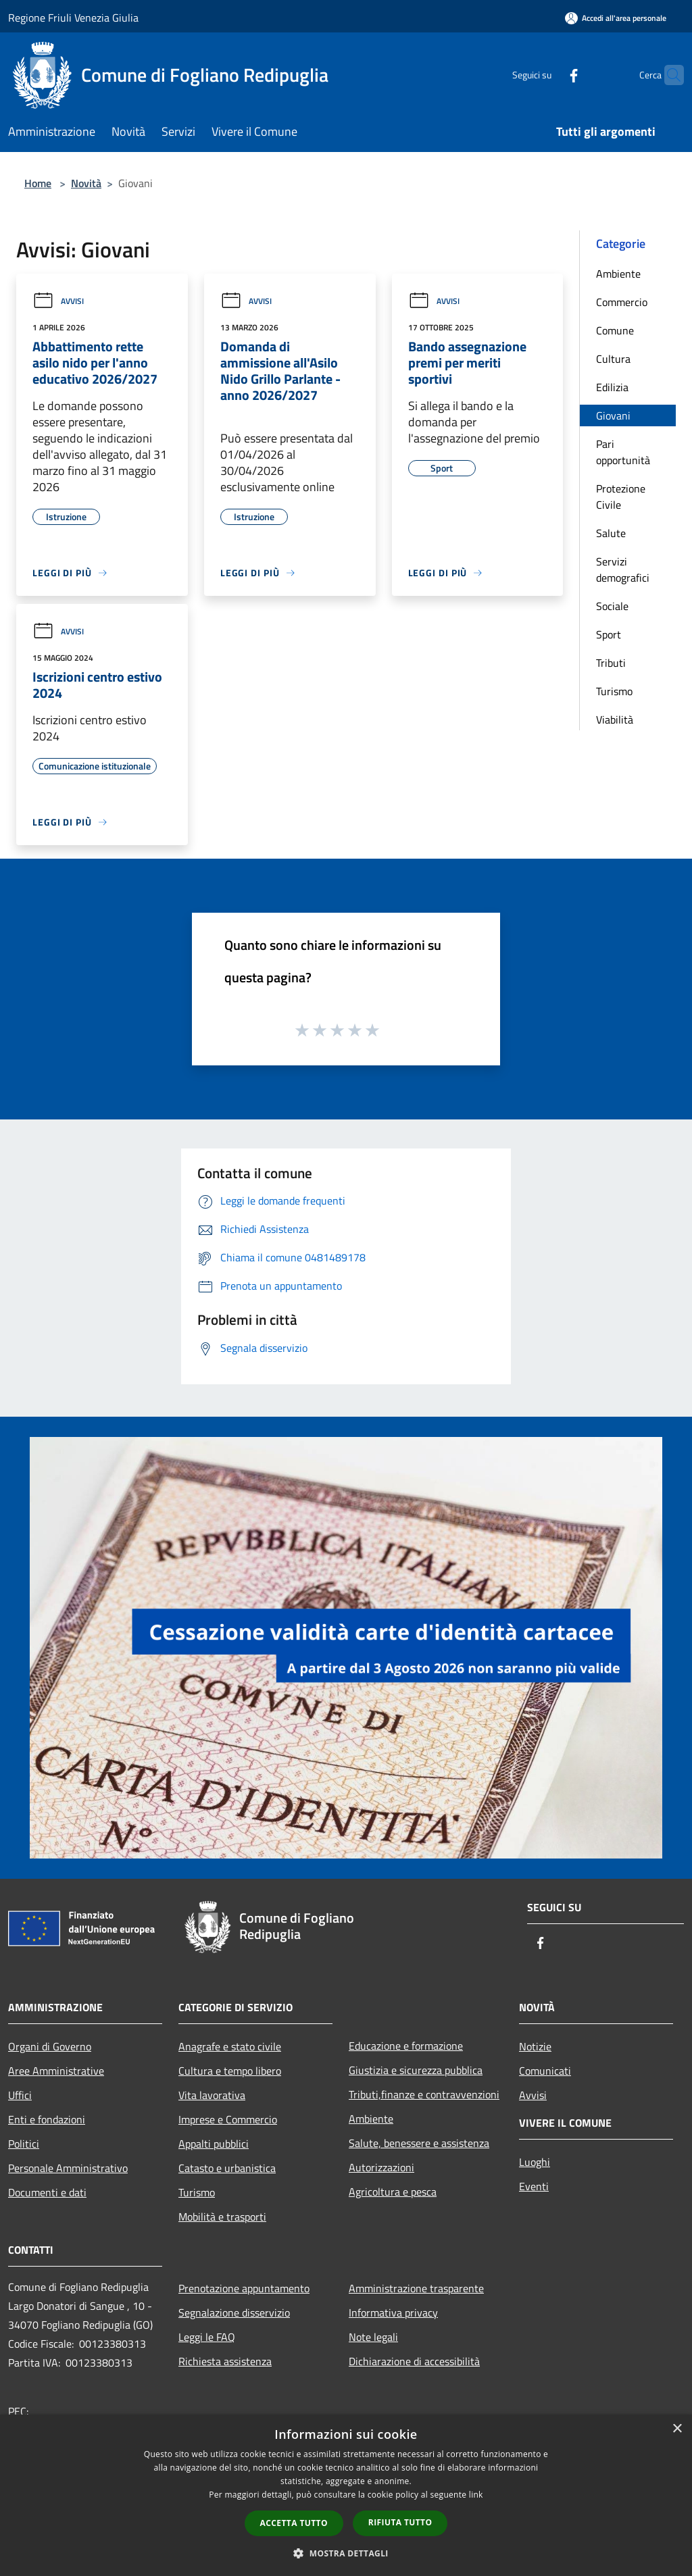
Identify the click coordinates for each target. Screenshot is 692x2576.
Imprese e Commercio (227, 2119)
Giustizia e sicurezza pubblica (416, 2070)
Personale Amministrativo (68, 2168)
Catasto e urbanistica (227, 2168)
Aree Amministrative (56, 2071)
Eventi (534, 2186)
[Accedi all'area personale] (615, 18)
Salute (611, 533)
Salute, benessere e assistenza (419, 2143)
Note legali (373, 2337)
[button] (346, 2553)
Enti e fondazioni (46, 2119)
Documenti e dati (47, 2192)
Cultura (613, 359)
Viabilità (614, 719)
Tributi (611, 663)
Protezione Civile (620, 496)
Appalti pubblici (213, 2144)
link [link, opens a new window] (476, 2494)
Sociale (612, 606)
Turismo (614, 691)
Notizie (535, 2046)
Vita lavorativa (211, 2095)
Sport (608, 634)
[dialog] (346, 2495)
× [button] (677, 2429)
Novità (86, 183)
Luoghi (534, 2162)
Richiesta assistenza (225, 2361)
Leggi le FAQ (206, 2337)
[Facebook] (547, 75)
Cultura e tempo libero (229, 2071)
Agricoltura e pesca (393, 2191)
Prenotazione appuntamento (244, 2288)
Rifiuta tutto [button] (400, 2522)
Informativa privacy (393, 2312)
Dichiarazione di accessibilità (414, 2361)
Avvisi (58, 301)
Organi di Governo (49, 2046)
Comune (615, 330)
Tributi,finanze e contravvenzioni (424, 2094)
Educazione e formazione (406, 2046)
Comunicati (545, 2071)
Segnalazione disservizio (234, 2312)
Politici (23, 2144)
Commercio (621, 302)
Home (37, 183)
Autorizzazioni (381, 2167)
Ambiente (618, 274)
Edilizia (612, 387)
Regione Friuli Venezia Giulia (73, 17)
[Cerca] (667, 75)
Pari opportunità (623, 452)
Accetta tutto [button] (294, 2523)
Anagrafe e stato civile (229, 2046)
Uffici (20, 2095)
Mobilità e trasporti (222, 2216)
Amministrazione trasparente (416, 2288)
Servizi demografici (622, 569)
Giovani (613, 415)
